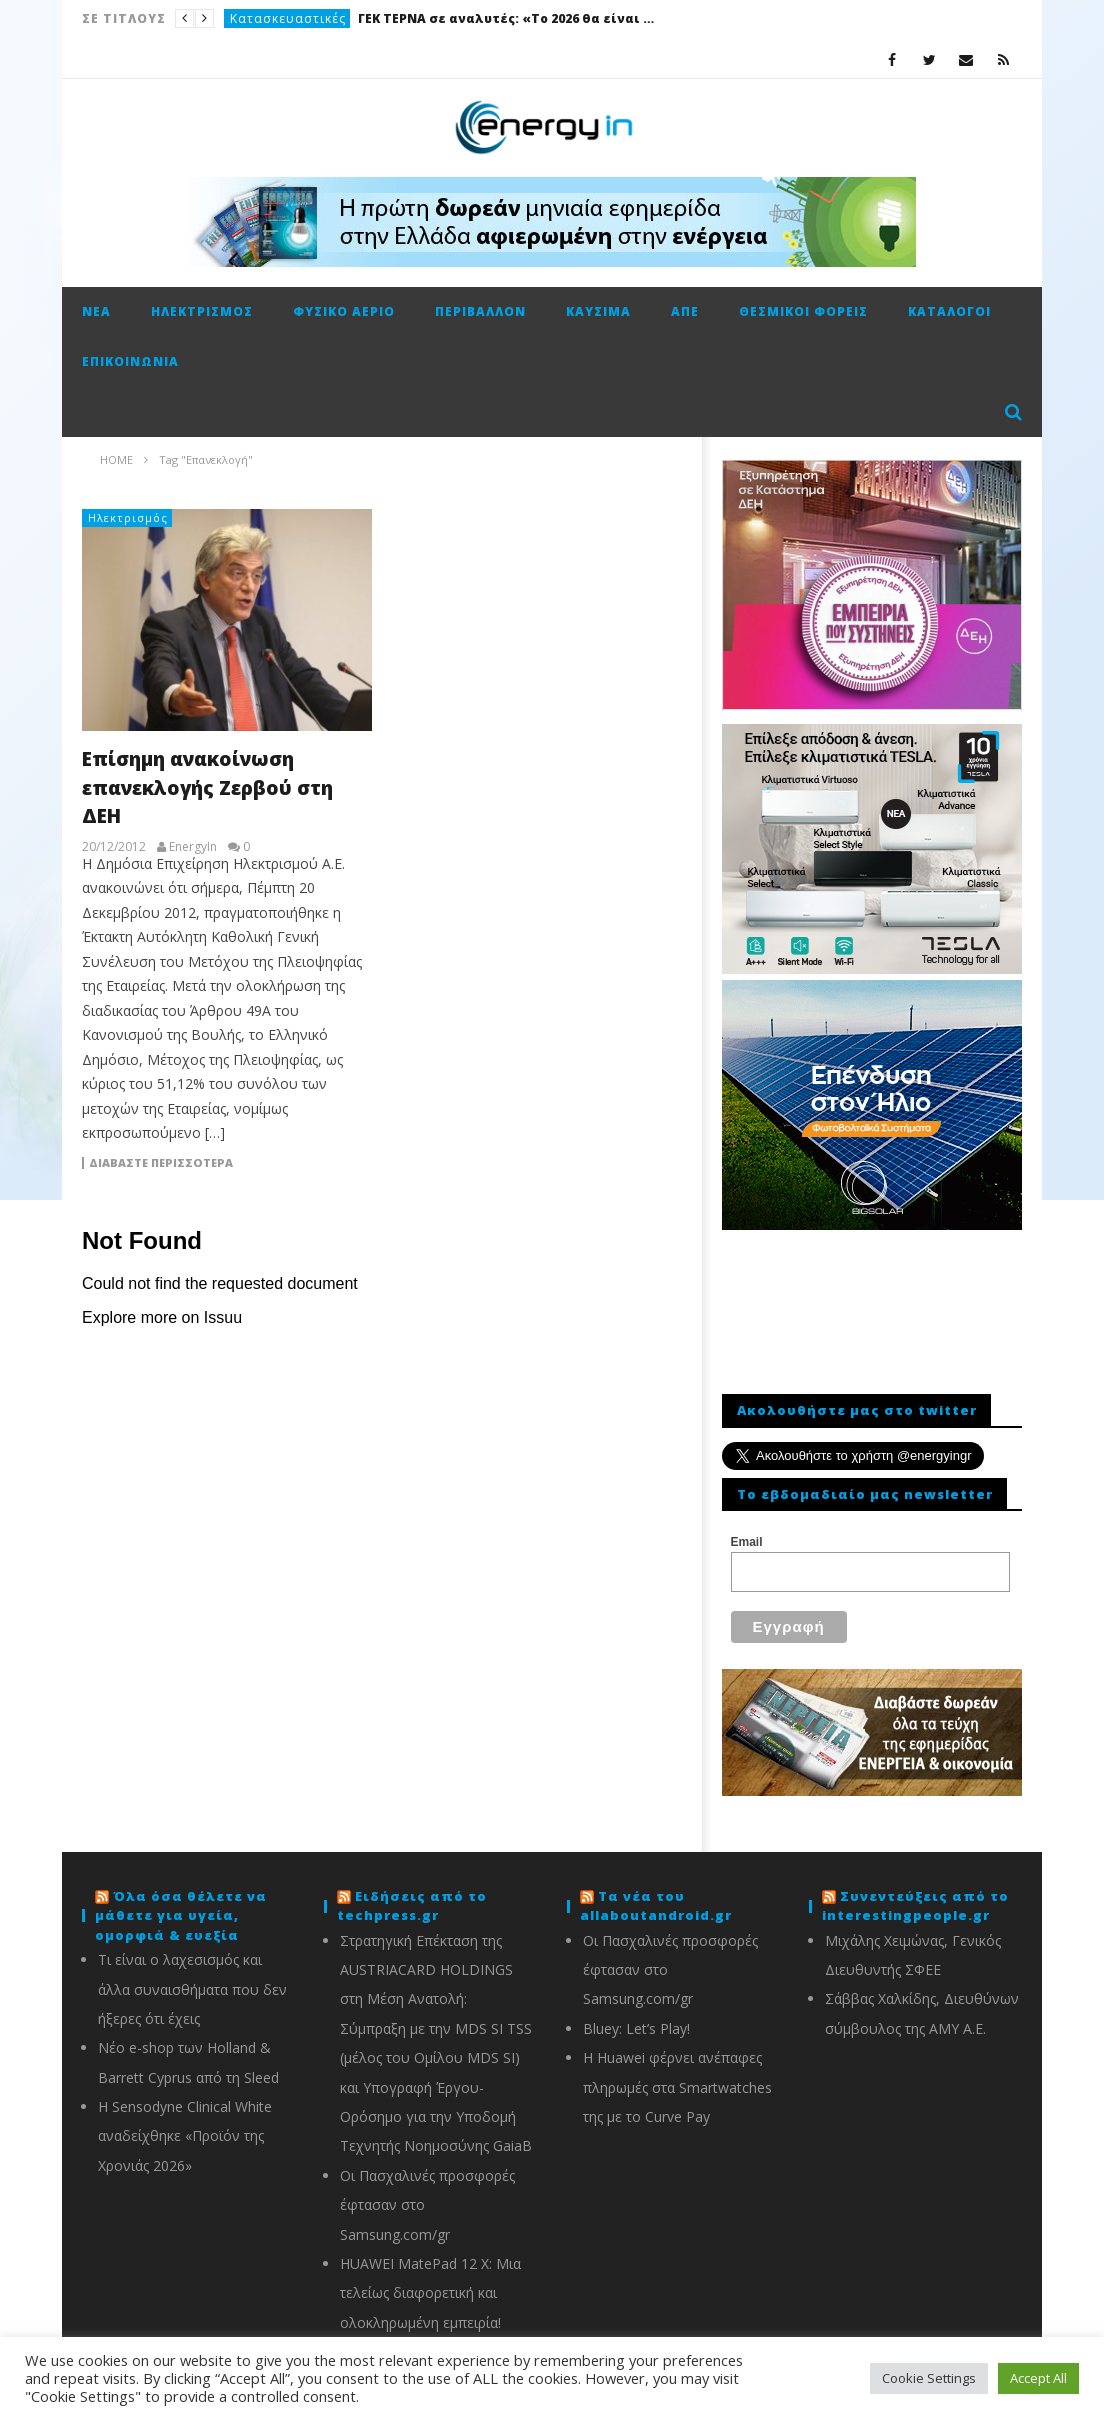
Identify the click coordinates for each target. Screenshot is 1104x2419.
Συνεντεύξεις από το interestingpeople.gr (915, 1906)
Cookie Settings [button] (929, 2378)
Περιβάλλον (480, 311)
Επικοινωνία (130, 361)
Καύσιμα (598, 311)
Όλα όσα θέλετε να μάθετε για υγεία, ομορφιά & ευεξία (181, 1915)
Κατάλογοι (949, 311)
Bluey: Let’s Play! (636, 2028)
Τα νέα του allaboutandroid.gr (656, 1906)
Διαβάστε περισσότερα (161, 1163)
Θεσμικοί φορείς (803, 311)
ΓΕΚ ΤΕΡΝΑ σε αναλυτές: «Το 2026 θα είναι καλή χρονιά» (508, 18)
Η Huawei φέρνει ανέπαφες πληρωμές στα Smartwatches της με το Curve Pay (677, 2087)
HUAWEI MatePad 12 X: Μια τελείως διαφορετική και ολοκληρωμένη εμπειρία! (430, 2293)
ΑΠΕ (685, 311)
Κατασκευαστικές (288, 18)
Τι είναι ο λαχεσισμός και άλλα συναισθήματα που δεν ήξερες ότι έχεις (192, 1989)
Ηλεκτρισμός (202, 311)
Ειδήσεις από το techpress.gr (412, 1906)
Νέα (96, 311)
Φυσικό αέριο (344, 311)
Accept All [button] (1038, 2378)
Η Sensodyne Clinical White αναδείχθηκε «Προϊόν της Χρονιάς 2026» (185, 2136)
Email (747, 1542)
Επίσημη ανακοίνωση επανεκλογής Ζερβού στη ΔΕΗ (207, 787)
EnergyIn (193, 847)
